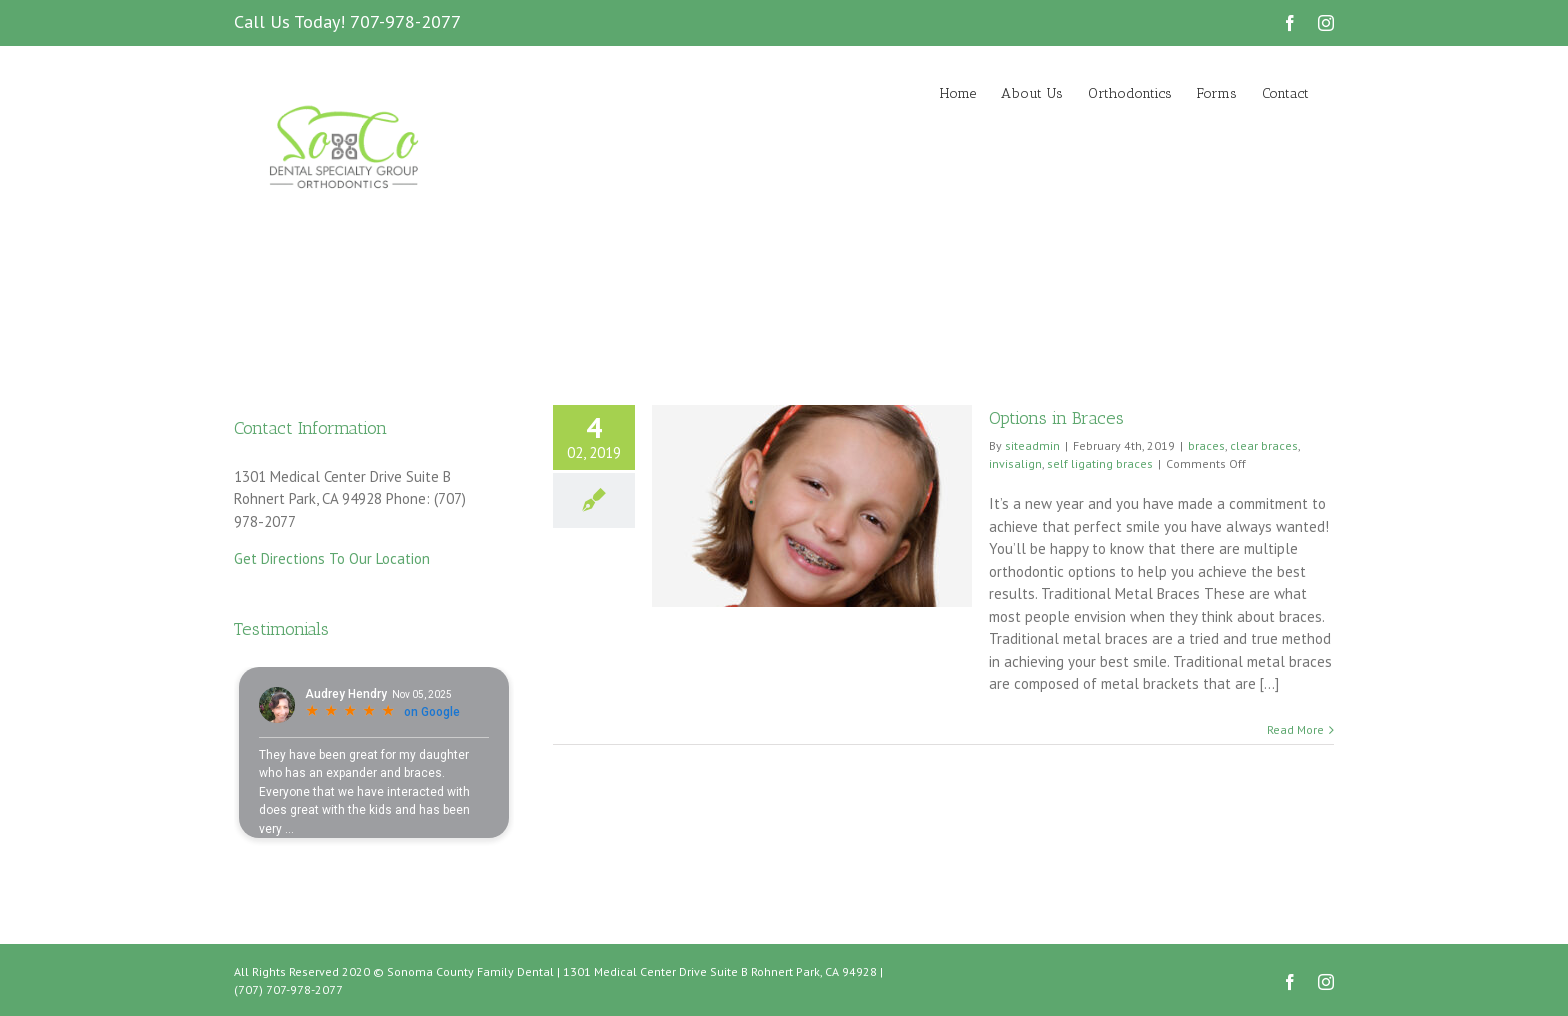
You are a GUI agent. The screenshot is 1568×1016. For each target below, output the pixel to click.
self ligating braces (1100, 463)
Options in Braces (1056, 418)
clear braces (1264, 445)
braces (1206, 445)
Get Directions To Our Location (332, 558)
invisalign (1015, 463)
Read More (1295, 729)
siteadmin (1032, 445)
